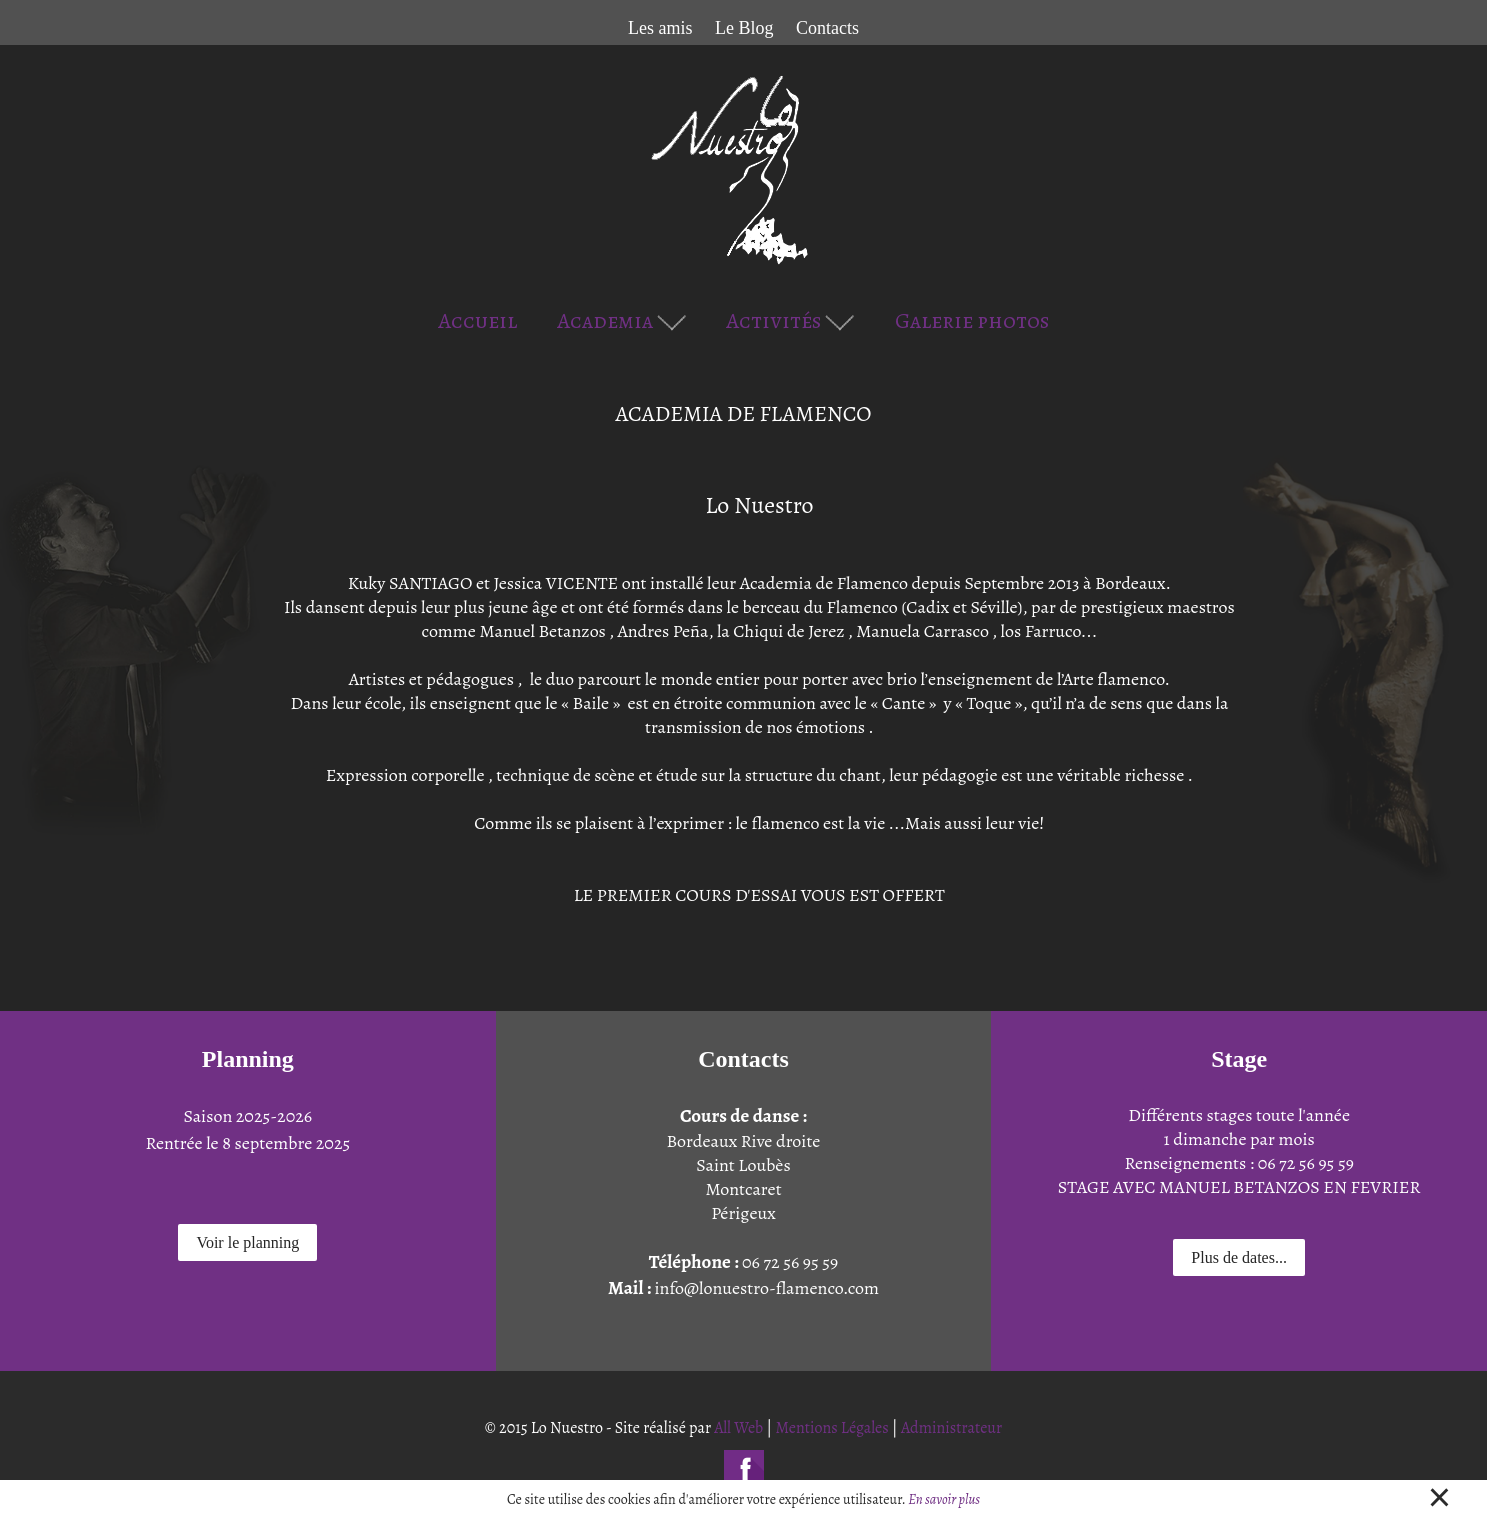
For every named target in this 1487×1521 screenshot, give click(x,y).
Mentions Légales (832, 1428)
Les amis (660, 28)
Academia (622, 321)
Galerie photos (972, 321)
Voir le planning (247, 1242)
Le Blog (744, 28)
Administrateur (951, 1428)
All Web (738, 1428)
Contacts (827, 28)
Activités (790, 321)
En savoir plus (944, 1499)
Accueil (477, 321)
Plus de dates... (1239, 1257)
